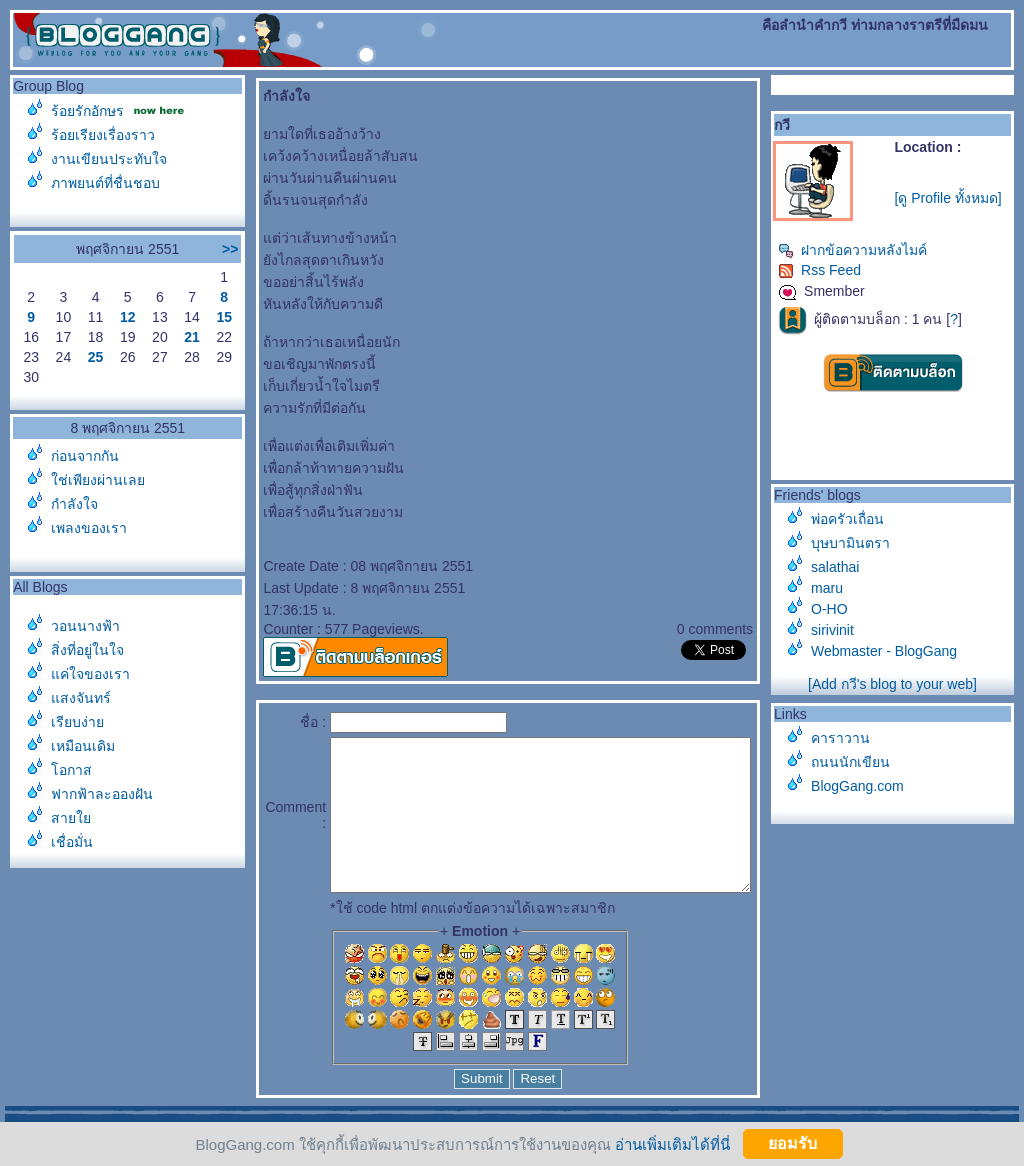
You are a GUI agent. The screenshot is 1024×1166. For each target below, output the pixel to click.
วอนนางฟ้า (85, 626)
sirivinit (842, 630)
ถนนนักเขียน (860, 762)
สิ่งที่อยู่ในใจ (87, 650)
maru (837, 588)
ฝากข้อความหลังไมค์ (862, 250)
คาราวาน (850, 738)
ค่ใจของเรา (90, 674)
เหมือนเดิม (83, 746)
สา (71, 818)
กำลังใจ (74, 504)
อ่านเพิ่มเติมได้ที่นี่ (672, 1143)
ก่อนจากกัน (85, 456)
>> (190, 249)
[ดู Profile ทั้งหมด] (954, 198)
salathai (845, 567)
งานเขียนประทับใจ (109, 159)
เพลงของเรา (89, 528)
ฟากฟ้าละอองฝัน (102, 794)
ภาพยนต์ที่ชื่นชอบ (105, 183)
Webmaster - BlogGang (894, 651)
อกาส (71, 770)
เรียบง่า (77, 722)
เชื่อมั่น (72, 842)
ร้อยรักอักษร (87, 111)
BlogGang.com (867, 786)
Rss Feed (829, 270)
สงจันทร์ (81, 698)
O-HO (839, 609)
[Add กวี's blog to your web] (897, 684)
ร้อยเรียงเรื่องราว (103, 135)
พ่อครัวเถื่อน (857, 519)
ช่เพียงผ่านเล (98, 480)
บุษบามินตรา (860, 543)
